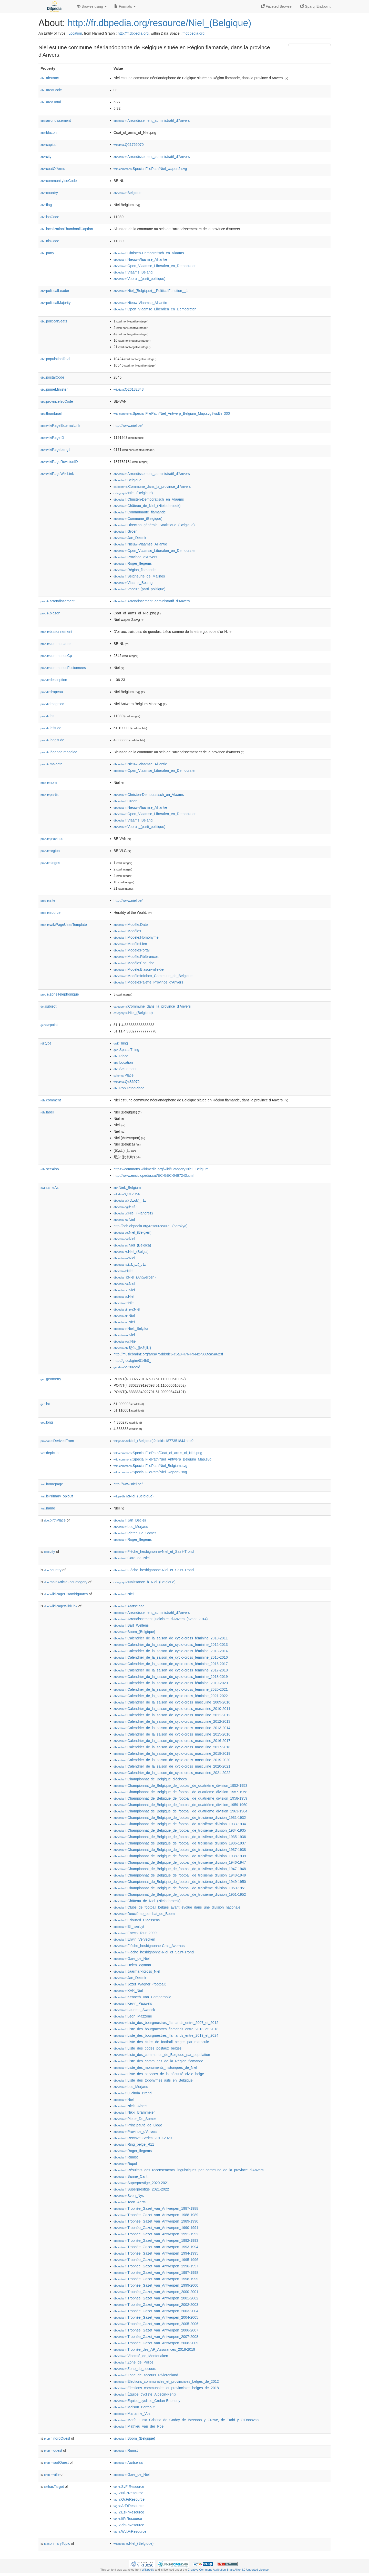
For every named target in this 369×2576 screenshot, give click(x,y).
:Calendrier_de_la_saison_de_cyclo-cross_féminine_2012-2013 (171, 1644)
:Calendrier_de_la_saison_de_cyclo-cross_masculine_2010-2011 (172, 1709)
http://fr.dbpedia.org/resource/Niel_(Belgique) (159, 23)
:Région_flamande (135, 570)
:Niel (124, 1220)
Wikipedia (148, 2569)
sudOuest (56, 2462)
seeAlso (49, 1169)
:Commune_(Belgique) (138, 518)
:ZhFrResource (129, 2525)
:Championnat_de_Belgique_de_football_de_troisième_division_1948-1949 (180, 1875)
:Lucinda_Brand (132, 2093)
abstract (49, 78)
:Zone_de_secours (135, 2369)
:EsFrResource (129, 2512)
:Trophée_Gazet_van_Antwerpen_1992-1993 (156, 2240)
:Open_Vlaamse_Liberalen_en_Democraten (155, 266)
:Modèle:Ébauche (134, 963)
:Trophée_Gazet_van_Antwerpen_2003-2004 (156, 2311)
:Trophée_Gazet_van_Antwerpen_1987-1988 (156, 2208)
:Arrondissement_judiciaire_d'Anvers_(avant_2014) (161, 1619)
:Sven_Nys (129, 2196)
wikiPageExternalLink (60, 425)
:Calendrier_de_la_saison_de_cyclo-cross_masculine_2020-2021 (172, 1766)
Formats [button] (125, 6)
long (46, 1422)
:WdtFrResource (130, 2531)
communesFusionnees (63, 668)
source (50, 912)
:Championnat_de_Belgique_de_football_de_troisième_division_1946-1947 (180, 1862)
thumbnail (50, 413)
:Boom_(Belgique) (134, 1632)
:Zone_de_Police (133, 2362)
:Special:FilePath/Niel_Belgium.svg (150, 1466)
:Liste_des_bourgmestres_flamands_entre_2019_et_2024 (166, 2035)
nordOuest (57, 2438)
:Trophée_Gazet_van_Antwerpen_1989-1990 (156, 2221)
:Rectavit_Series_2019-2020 (143, 2138)
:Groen (125, 531)
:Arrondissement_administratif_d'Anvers (152, 120)
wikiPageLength (55, 450)
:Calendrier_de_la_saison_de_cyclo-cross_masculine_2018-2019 (172, 1753)
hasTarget (54, 2486)
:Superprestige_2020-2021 (141, 2183)
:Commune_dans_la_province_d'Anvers (152, 486)
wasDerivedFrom (57, 1441)
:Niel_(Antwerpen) (135, 1277)
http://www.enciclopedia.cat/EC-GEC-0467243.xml (153, 1175)
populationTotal (55, 359)
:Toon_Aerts (130, 2202)
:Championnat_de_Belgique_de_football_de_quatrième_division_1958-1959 (180, 1798)
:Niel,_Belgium (127, 1187)
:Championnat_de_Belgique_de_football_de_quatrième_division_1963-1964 (180, 1811)
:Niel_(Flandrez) (133, 1213)
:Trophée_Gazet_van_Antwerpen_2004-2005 (156, 2317)
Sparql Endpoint (315, 6)
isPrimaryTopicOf (56, 1496)
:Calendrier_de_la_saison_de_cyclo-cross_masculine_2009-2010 (172, 1702)
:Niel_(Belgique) (133, 493)
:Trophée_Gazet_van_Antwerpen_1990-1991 (156, 2228)
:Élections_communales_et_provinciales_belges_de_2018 (166, 2388)
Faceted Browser (277, 6)
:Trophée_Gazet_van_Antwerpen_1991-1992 (156, 2234)
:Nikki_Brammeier (134, 2112)
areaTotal (50, 102)
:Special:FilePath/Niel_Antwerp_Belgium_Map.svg (162, 1459)
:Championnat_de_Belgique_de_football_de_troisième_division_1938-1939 (180, 1856)
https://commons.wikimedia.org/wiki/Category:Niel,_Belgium (161, 1169)
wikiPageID (52, 437)
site (47, 900)
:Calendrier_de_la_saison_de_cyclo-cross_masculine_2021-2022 (172, 1773)
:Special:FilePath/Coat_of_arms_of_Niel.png (158, 1453)
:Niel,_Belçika (131, 1328)
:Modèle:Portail (132, 950)
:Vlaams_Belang (133, 272)
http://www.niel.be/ (128, 425)
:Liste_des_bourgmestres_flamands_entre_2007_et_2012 (166, 2023)
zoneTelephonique (59, 994)
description (53, 680)
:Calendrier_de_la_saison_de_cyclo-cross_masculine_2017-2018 (172, 1747)
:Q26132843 (129, 389)
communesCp (56, 656)
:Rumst (126, 2157)
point (49, 1025)
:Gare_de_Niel (132, 1558)
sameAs (49, 1187)
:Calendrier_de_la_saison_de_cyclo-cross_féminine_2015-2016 (171, 1657)
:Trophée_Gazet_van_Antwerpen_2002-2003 (156, 2305)
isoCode (49, 217)
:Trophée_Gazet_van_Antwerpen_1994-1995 (156, 2253)
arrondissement (55, 120)
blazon (48, 132)
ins (47, 716)
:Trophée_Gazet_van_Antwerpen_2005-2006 (156, 2324)
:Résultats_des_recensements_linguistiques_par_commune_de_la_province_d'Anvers (188, 2170)
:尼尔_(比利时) (132, 1348)
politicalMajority (55, 303)
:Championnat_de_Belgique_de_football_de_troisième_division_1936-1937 (180, 1843)
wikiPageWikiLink (57, 474)
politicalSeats (53, 321)
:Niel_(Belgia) (131, 1252)
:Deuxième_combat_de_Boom (144, 1914)
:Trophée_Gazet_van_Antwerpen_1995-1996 (156, 2260)
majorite (51, 764)
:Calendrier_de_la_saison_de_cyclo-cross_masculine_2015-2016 (172, 1734)
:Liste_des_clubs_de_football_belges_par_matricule (161, 2042)
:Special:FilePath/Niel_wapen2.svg (150, 169)
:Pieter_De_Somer (135, 1533)
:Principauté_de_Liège (138, 2125)
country (49, 193)
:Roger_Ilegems (133, 563)
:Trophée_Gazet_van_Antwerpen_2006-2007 (156, 2330)
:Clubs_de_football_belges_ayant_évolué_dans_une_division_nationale (177, 1907)
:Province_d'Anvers (135, 557)
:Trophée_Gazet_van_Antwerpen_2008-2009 (156, 2343)
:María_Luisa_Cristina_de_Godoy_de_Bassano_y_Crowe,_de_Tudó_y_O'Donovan (186, 2420)
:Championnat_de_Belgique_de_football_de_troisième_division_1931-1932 (180, 1818)
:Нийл (126, 1207)
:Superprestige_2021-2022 (141, 2189)
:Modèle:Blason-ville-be (139, 969)
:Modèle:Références (136, 957)
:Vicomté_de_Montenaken (141, 2356)
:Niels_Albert (130, 2106)
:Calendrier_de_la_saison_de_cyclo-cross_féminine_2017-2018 (171, 1670)
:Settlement (125, 1069)
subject (48, 1006)
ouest (53, 2450)
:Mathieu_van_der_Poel (139, 2426)
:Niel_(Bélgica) (132, 1245)
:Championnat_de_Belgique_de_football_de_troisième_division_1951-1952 (180, 1894)
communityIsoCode (58, 181)
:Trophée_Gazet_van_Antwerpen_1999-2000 (156, 2285)
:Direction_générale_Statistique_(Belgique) (154, 525)
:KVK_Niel (128, 1991)
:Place (121, 1056)
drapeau (51, 692)
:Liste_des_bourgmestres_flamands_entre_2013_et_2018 (166, 2029)
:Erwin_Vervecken (134, 1939)
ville (51, 2474)
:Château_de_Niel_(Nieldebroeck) (147, 506)
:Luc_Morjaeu (131, 1527)
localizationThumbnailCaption (66, 229)
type (46, 1043)
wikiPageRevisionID (59, 462)
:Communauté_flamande (140, 512)
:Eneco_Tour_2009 (135, 1933)
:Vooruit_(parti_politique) (139, 279)
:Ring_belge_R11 (134, 2144)
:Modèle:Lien (130, 944)
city (46, 157)
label (47, 1112)
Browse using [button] (92, 6)
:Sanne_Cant (130, 2176)
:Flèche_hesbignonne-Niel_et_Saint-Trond (154, 1551)
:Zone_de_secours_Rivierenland (146, 2375)
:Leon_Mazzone (133, 2016)
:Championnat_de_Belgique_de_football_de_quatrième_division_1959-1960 (180, 1805)
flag (46, 205)
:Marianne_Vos (132, 2413)
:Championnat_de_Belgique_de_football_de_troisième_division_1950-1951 (180, 1888)
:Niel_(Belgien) (132, 1232)
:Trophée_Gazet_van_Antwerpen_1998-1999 (156, 2279)
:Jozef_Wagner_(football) (140, 1984)
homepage (51, 1484)
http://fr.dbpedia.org (133, 33)
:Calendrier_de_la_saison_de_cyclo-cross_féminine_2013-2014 (171, 1651)
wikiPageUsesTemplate (63, 924)
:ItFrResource (128, 2519)
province (51, 839)
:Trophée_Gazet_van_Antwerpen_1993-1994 (156, 2247)
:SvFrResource (129, 2486)
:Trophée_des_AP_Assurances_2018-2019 (154, 2349)
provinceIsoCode (56, 401)
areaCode (51, 90)
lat (45, 1404)
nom (48, 782)
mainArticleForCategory (65, 1582)
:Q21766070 (129, 145)
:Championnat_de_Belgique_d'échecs (150, 1779)
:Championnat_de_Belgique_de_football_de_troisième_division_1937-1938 (180, 1850)
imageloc (52, 704)
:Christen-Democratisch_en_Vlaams (149, 253)
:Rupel (125, 2164)
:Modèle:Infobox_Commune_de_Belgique (153, 976)
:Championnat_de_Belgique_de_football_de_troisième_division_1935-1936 (180, 1837)
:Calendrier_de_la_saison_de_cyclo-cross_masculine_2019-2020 (172, 1760)
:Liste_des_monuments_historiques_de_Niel (155, 2067)
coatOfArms (52, 169)
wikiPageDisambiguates (66, 1594)
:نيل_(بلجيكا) (130, 1200)
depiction (50, 1453)
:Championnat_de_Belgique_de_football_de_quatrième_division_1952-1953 (180, 1785)
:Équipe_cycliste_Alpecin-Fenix (145, 2394)
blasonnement (56, 632)
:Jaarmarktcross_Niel (137, 1971)
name (47, 1508)
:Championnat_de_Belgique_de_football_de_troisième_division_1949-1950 (180, 1882)
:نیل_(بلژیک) (130, 1264)
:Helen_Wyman (132, 1965)
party (47, 253)
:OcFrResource (129, 2499)
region (50, 851)
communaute (55, 644)
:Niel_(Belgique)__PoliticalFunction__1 (151, 291)
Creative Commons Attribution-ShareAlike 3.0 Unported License (228, 2569)
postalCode (52, 377)
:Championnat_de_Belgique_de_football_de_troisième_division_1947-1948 (180, 1869)
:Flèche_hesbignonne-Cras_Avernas (149, 1946)
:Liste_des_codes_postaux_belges (147, 2048)
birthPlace (55, 1520)
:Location (123, 1062)
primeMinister (54, 389)
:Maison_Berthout (134, 2407)
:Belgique (127, 193)
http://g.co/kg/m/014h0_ (132, 1360)
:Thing (121, 1043)
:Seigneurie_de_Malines (139, 576)
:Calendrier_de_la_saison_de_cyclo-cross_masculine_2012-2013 (172, 1721)
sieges (50, 863)
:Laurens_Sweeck (134, 2010)
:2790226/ (127, 1367)
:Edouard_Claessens (137, 1920)
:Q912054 (127, 1194)
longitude (52, 740)
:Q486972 (127, 1082)
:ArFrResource (129, 2506)
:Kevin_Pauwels (133, 2003)
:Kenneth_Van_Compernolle (142, 1997)
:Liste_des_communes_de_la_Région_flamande (158, 2061)
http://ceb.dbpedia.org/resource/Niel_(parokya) (151, 1226)
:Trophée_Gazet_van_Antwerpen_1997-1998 (156, 2272)
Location (75, 33)
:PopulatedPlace (129, 1088)
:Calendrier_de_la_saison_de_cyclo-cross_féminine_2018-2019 (171, 1677)
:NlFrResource (128, 2493)
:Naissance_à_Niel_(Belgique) (145, 1582)
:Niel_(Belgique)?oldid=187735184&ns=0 (153, 1441)
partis (49, 795)
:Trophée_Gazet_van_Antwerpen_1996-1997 (156, 2266)
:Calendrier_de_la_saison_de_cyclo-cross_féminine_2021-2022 (171, 1696)
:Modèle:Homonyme (136, 937)
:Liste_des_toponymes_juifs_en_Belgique (153, 2080)
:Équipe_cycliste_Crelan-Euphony (147, 2401)
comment (50, 1100)
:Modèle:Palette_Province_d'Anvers (148, 982)
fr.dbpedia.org (193, 33)
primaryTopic (57, 2543)
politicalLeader (54, 291)
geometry (50, 1379)
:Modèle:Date (131, 924)
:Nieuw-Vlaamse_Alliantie (140, 259)
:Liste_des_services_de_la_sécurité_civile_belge (159, 2074)
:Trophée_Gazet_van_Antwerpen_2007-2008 (156, 2337)
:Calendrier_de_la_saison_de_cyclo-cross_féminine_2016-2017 (171, 1664)
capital (48, 145)
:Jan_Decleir (130, 538)
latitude (50, 728)
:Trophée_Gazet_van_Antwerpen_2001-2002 (156, 2298)
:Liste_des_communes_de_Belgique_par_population (162, 2055)
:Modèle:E (128, 931)
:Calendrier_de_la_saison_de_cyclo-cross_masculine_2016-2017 (172, 1741)
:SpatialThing (126, 1050)
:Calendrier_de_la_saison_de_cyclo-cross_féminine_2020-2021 (171, 1689)
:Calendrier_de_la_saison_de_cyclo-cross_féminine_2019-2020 (171, 1683)
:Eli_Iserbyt (129, 1926)
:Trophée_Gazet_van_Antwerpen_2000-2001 (156, 2292)
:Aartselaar (129, 1606)
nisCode (49, 241)
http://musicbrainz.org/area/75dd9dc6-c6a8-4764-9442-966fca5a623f (168, 1354)
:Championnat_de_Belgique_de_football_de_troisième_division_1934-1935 (180, 1830)
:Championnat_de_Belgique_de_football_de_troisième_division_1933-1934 (180, 1824)
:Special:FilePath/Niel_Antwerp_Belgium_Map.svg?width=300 (172, 413)
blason (50, 613)
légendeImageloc (58, 752)
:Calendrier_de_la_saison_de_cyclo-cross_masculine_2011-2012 (172, 1715)
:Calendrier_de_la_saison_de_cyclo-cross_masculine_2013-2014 (172, 1728)
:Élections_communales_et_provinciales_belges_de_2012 (166, 2381)
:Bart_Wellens (131, 1625)
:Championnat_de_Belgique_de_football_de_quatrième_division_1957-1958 (180, 1792)
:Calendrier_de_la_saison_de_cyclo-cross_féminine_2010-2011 (171, 1638)
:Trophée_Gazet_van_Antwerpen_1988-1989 (156, 2215)
